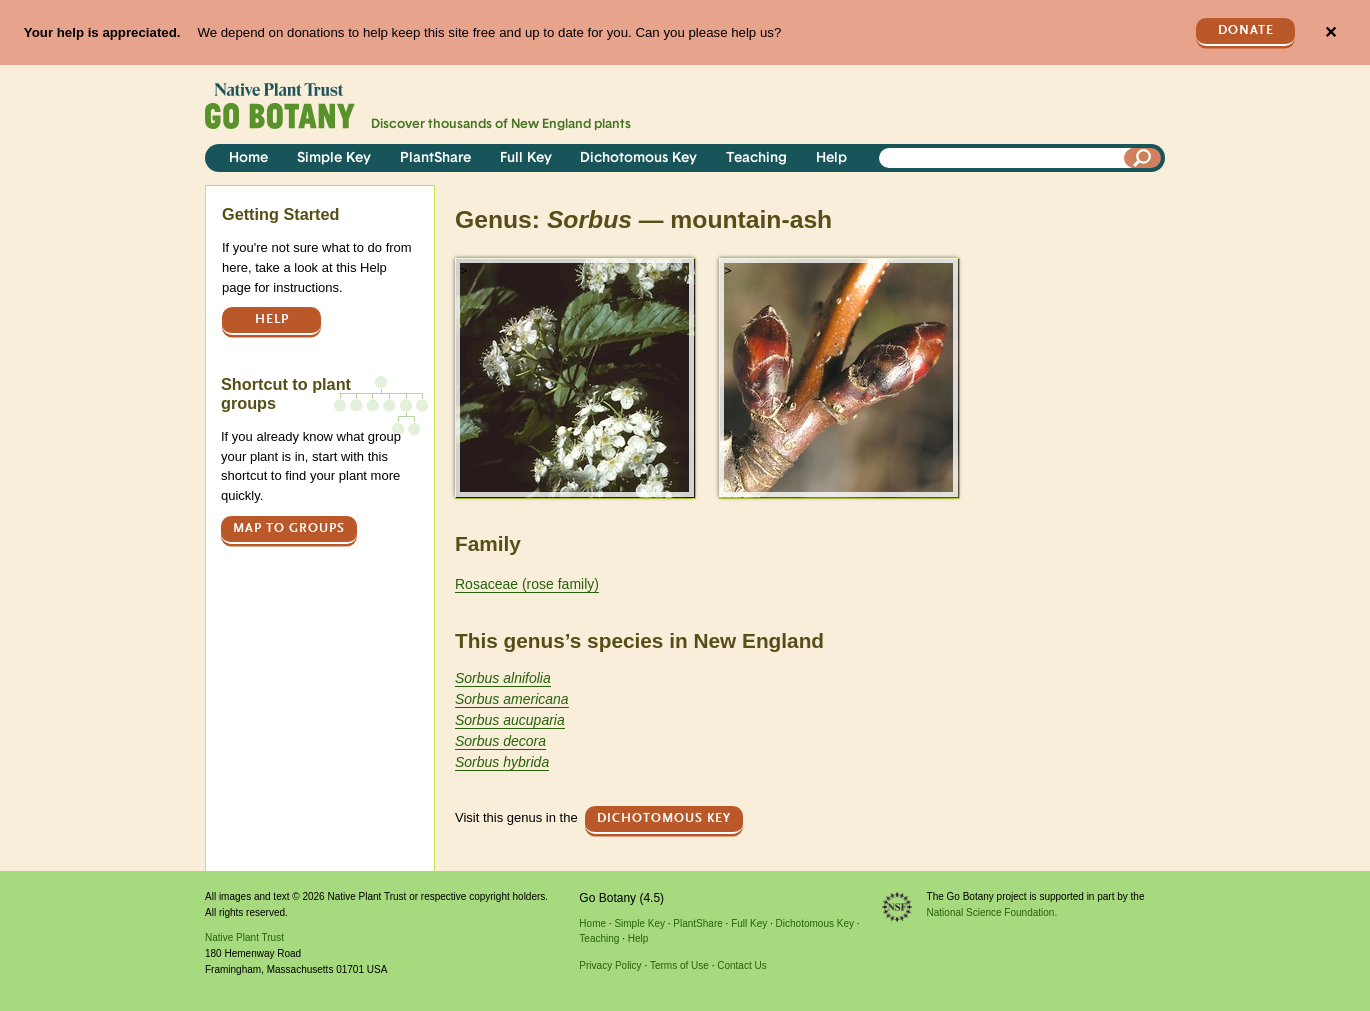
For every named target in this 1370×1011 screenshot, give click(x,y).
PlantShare (435, 158)
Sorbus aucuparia (510, 720)
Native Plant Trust (244, 937)
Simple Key (334, 158)
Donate (1246, 30)
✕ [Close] (1330, 32)
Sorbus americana (512, 699)
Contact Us (741, 965)
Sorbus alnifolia (503, 678)
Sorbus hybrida (502, 762)
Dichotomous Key (638, 158)
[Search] (1143, 158)
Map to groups (289, 528)
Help (831, 158)
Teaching (756, 158)
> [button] (464, 270)
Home (248, 158)
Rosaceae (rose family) (527, 584)
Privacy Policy (610, 965)
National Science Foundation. (992, 912)
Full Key (526, 158)
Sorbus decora (500, 741)
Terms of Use (679, 965)
